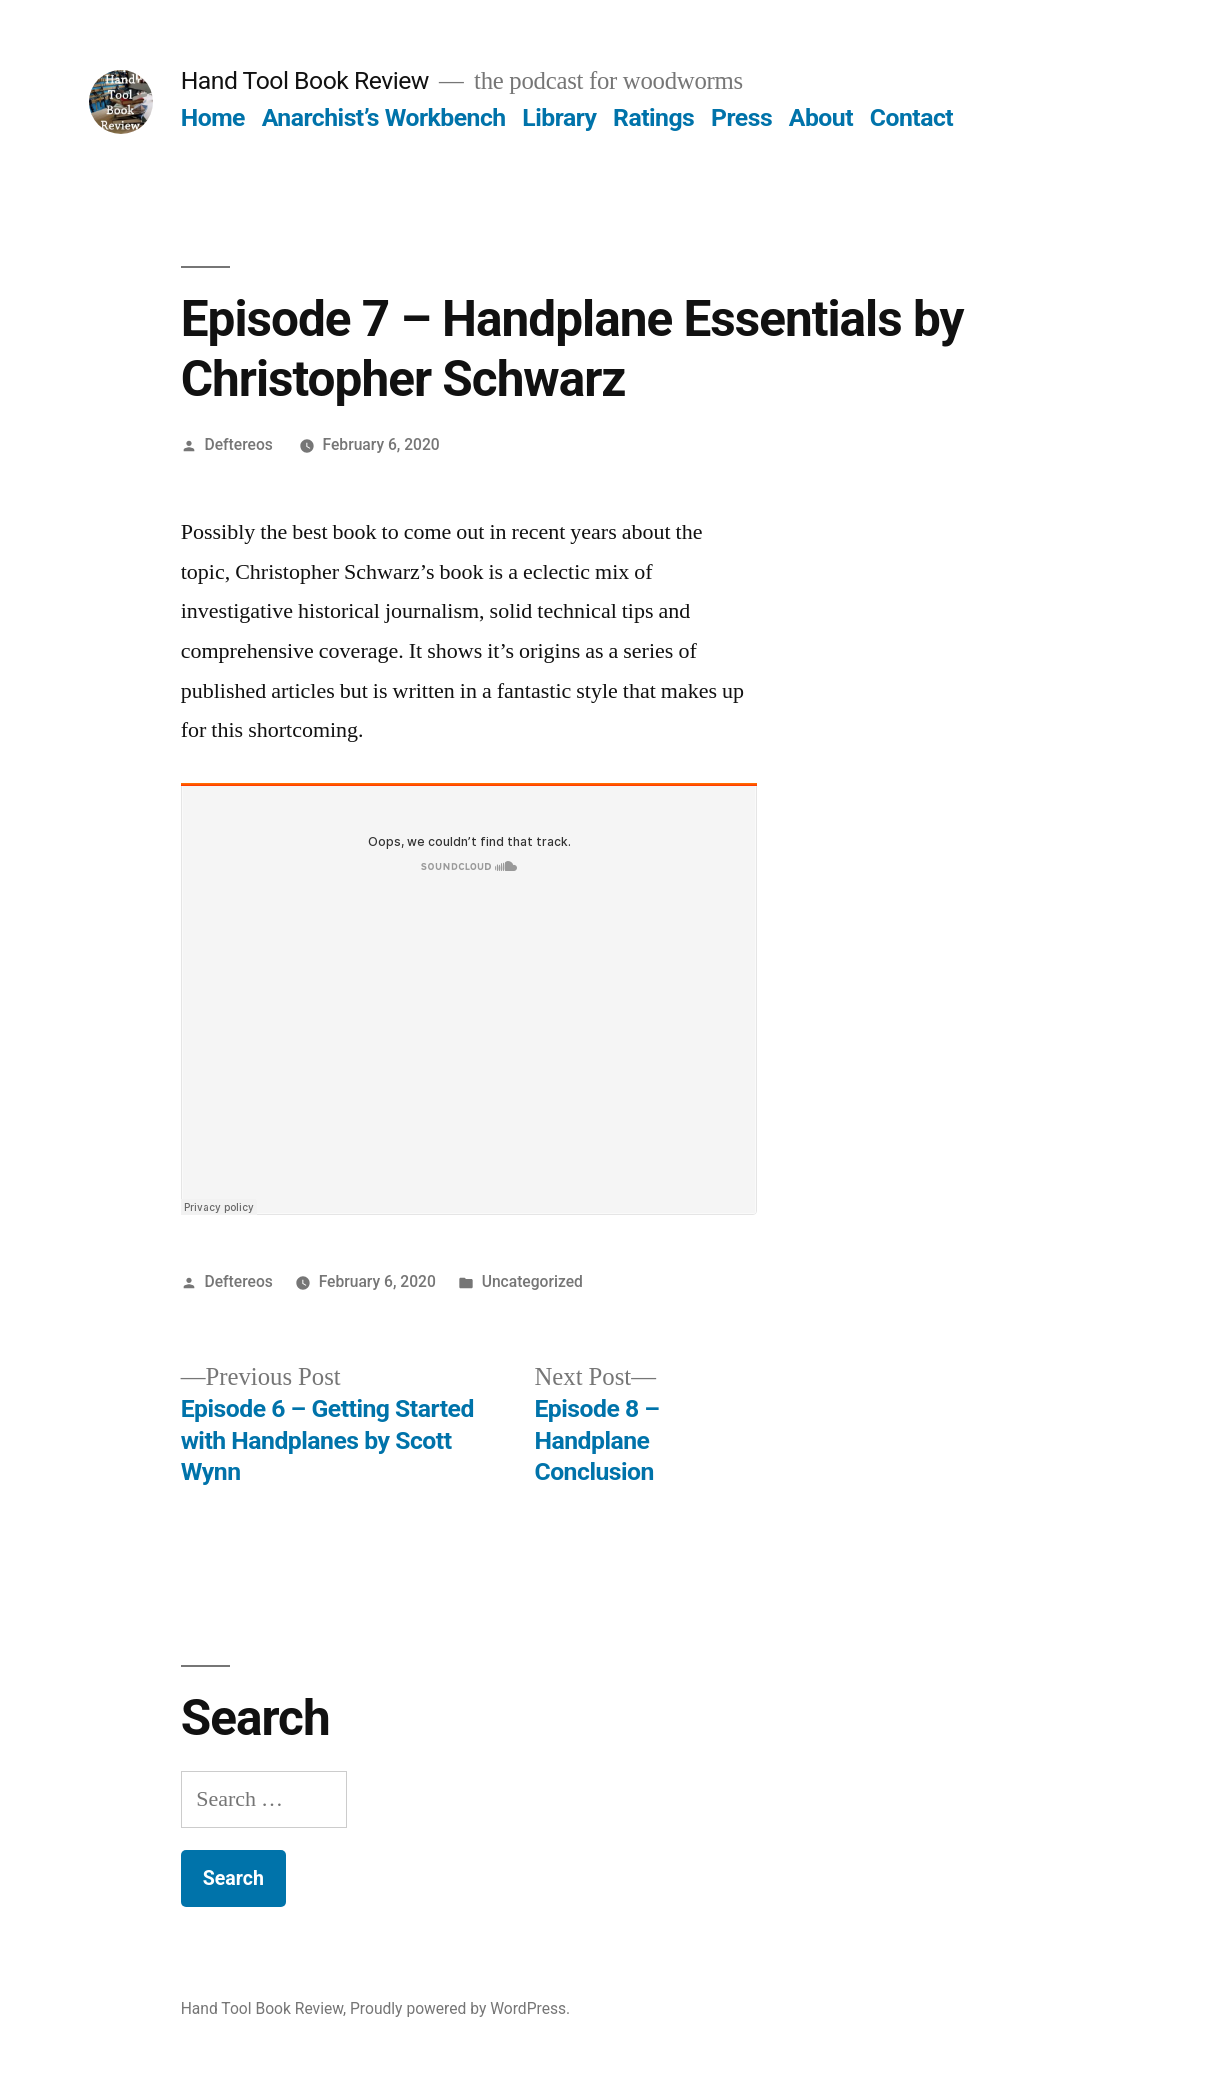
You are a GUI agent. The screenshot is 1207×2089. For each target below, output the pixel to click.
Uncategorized (532, 1281)
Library (559, 117)
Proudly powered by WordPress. (460, 2008)
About (821, 117)
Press (741, 117)
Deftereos (239, 444)
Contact (911, 117)
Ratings (653, 117)
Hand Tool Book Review (305, 80)
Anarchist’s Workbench (384, 117)
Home (213, 117)
